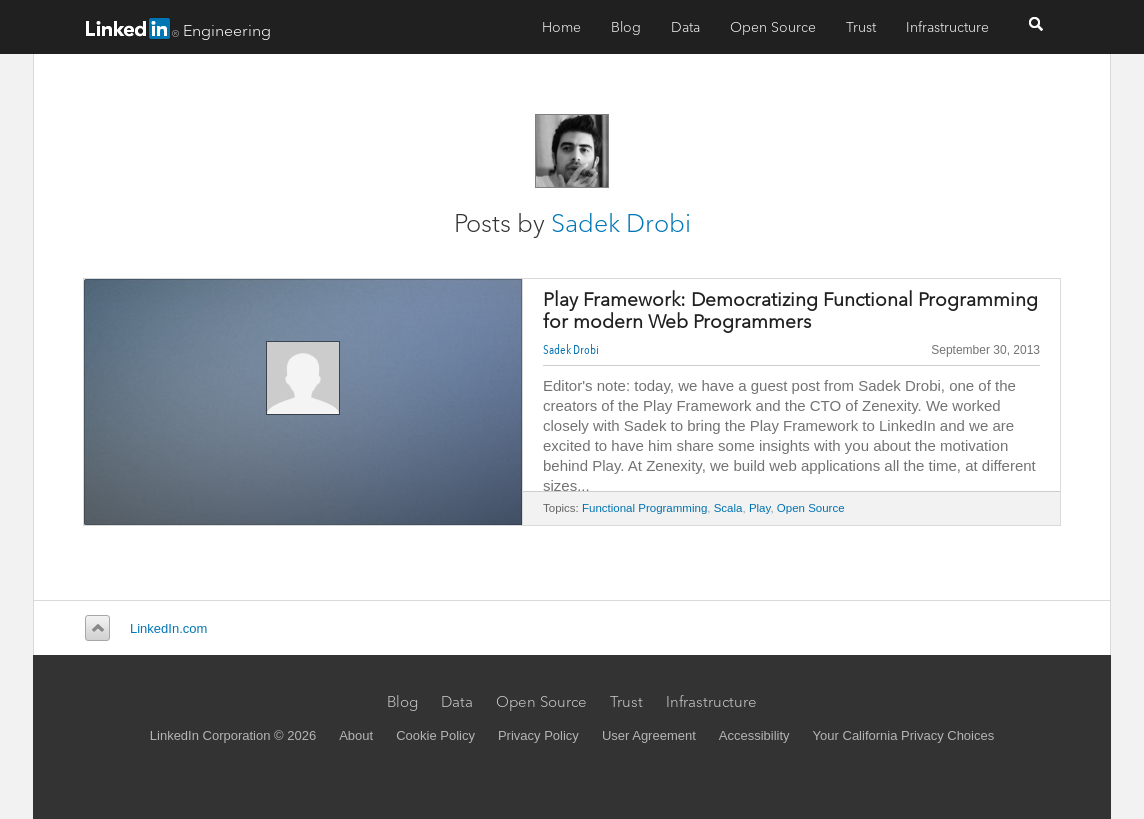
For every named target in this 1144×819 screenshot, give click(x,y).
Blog (626, 27)
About (356, 735)
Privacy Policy (538, 735)
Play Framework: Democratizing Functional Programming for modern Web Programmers (790, 311)
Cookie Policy (435, 735)
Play (760, 508)
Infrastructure (947, 27)
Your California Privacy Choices (904, 735)
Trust (861, 27)
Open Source (773, 27)
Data (685, 27)
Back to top (94, 628)
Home (561, 27)
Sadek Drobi (621, 223)
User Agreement (649, 735)
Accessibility (754, 735)
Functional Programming (644, 508)
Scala (728, 508)
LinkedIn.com (168, 628)
